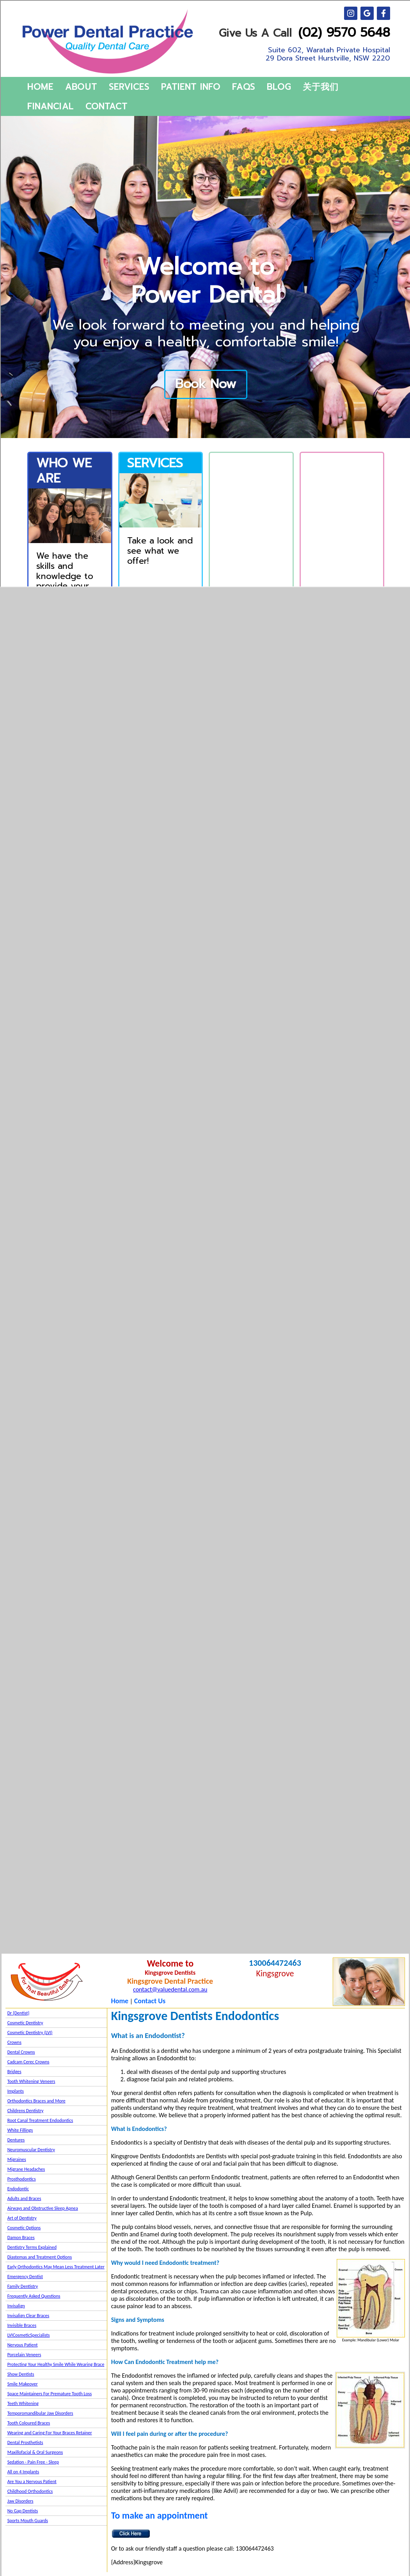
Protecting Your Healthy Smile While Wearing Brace (56, 2364)
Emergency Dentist (25, 2276)
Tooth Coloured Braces (28, 2423)
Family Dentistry (22, 2286)
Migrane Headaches (26, 2169)
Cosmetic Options (24, 2227)
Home (119, 2001)
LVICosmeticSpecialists (28, 2335)
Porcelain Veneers (24, 2354)
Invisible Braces (21, 2325)
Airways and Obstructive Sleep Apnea (42, 2208)
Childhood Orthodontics (30, 2491)
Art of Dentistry (22, 2218)
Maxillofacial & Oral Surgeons (35, 2452)
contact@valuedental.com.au (170, 1989)
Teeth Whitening (23, 2403)
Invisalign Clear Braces (28, 2315)
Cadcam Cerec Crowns (28, 2062)
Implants (15, 2091)
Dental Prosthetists (25, 2442)
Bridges (14, 2071)
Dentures (16, 2140)
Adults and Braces (24, 2198)
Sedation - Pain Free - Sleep (33, 2462)
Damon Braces (21, 2237)
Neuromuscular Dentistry (31, 2149)
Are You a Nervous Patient (32, 2481)
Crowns (14, 2042)
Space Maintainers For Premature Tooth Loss (49, 2393)
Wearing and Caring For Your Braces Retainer (49, 2432)
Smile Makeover (22, 2384)
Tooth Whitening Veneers (31, 2081)
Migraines (16, 2159)
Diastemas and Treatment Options (39, 2257)
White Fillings (20, 2130)
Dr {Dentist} (18, 2013)
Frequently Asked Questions (33, 2296)
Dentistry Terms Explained (32, 2247)
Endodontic (18, 2188)
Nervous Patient (22, 2345)
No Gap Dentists (22, 2511)
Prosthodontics (21, 2179)
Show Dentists (20, 2374)
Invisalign (16, 2306)
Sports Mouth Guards (27, 2520)
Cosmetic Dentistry (25, 2023)
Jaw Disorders (20, 2501)
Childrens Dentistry (25, 2110)
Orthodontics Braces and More (36, 2101)
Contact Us (149, 2001)
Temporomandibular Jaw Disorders (40, 2413)
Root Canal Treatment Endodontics (40, 2120)
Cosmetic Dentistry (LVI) (30, 2032)
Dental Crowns (21, 2052)
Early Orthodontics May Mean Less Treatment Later (56, 2267)
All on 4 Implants (23, 2471)
